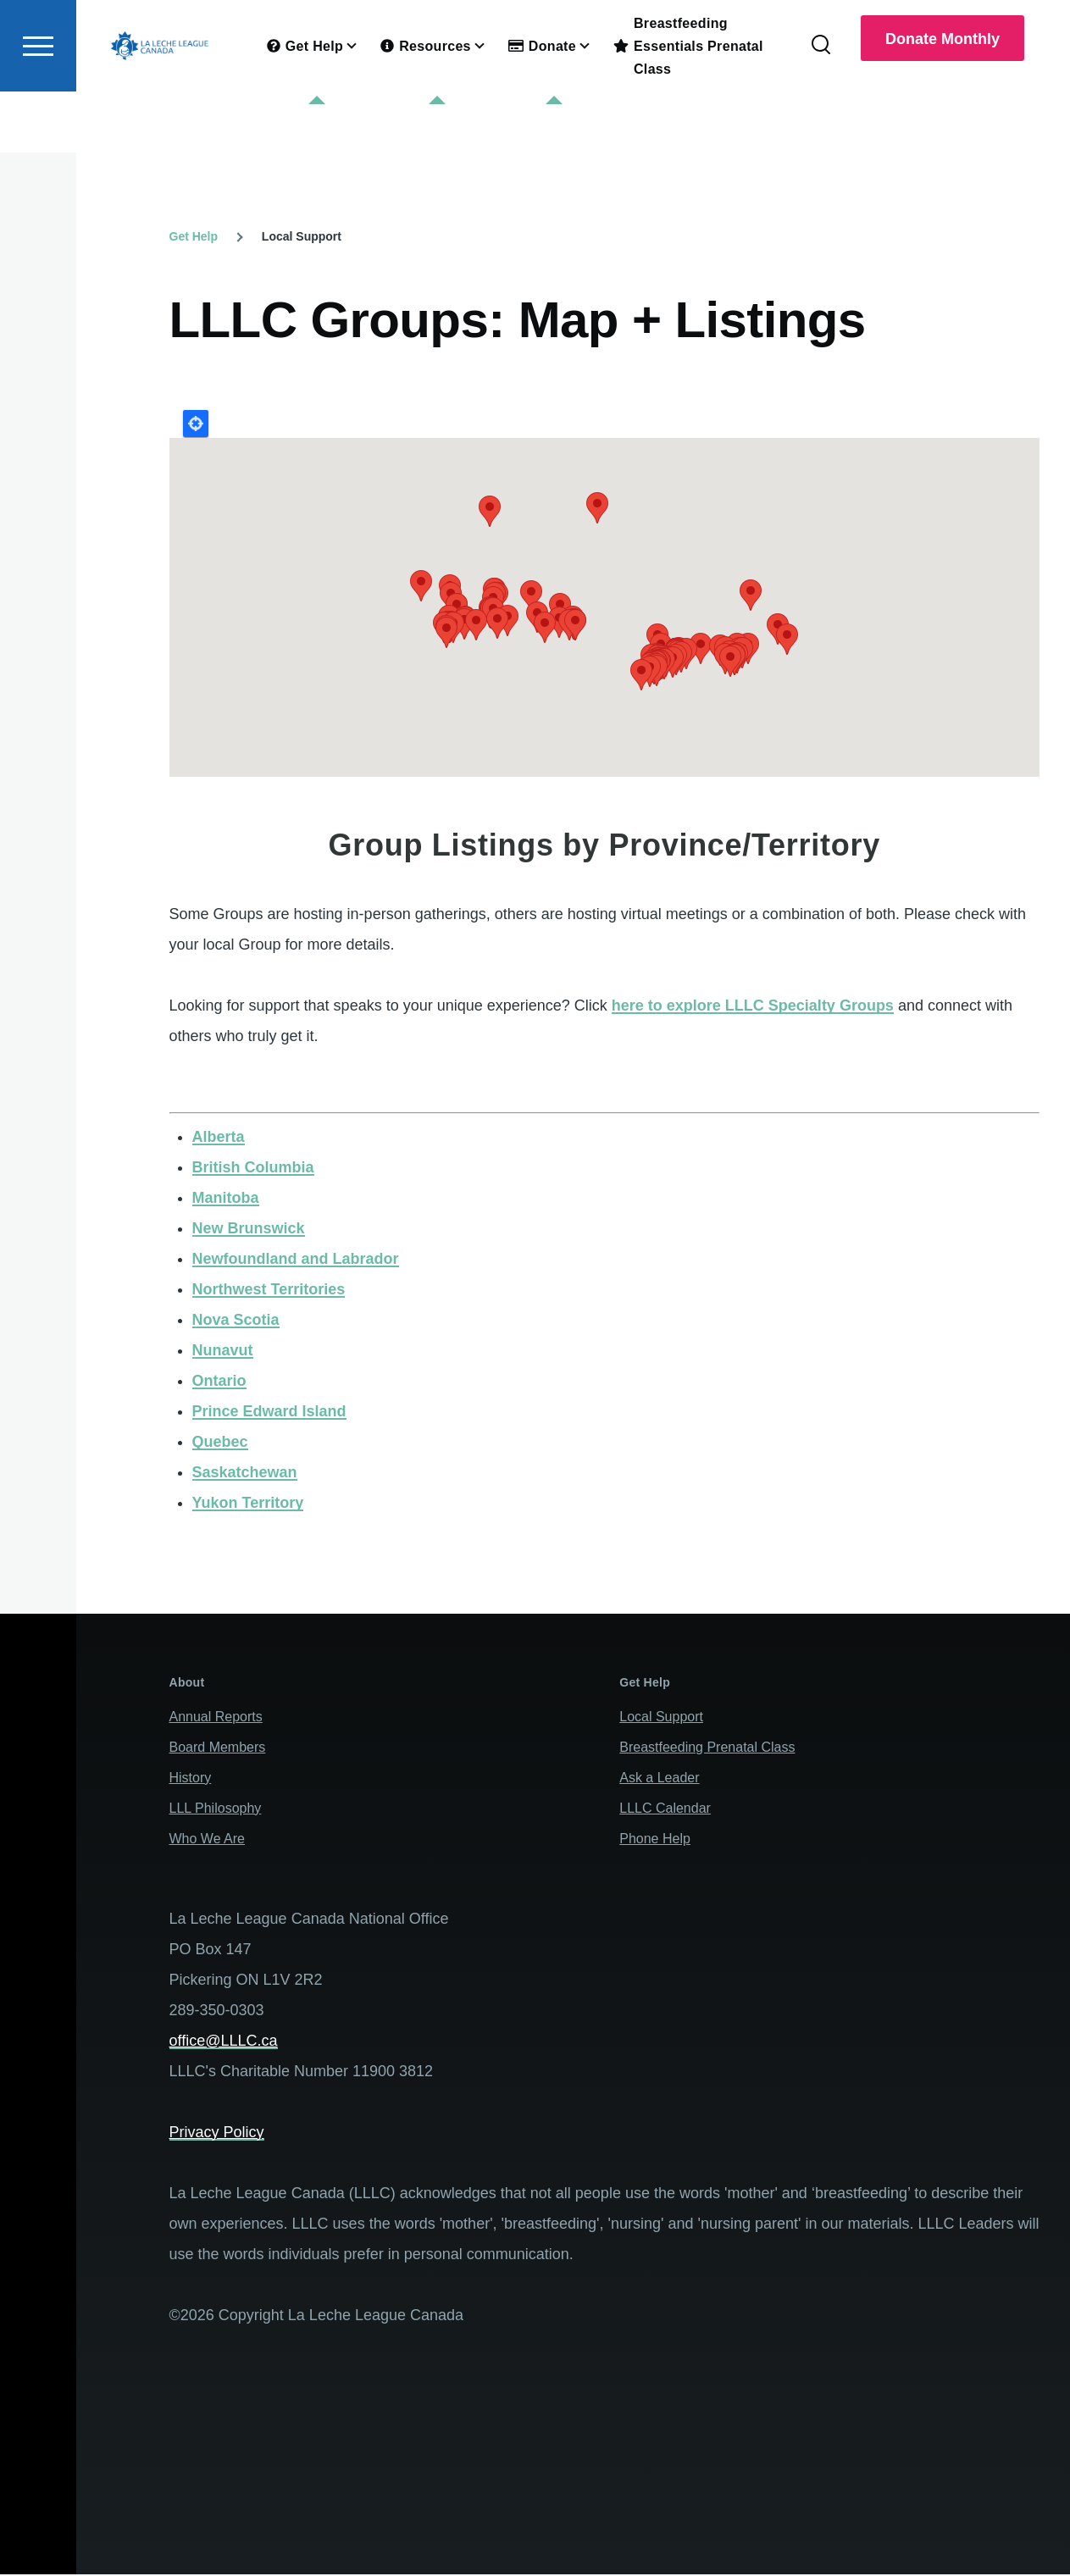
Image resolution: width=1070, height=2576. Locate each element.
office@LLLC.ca (223, 2041)
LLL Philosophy (215, 1809)
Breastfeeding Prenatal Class (707, 1748)
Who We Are (207, 1839)
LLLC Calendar (665, 1809)
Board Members (217, 1748)
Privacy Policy (216, 2133)
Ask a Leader (659, 1778)
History (190, 1778)
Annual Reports (216, 1717)
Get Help (194, 237)
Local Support (661, 1717)
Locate (195, 424)
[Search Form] (821, 106)
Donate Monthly (942, 99)
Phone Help (654, 1839)
